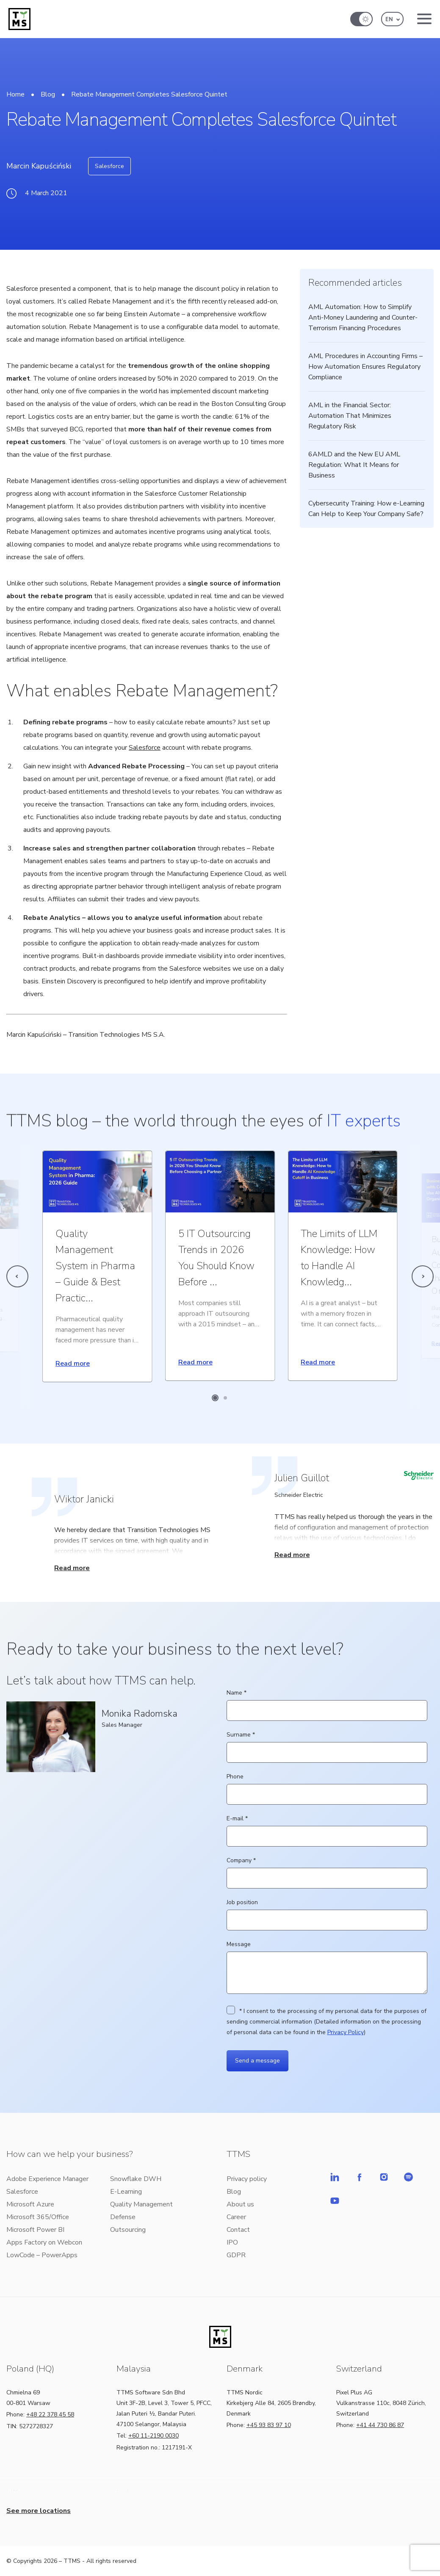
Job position (327, 1911)
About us (240, 2204)
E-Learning (126, 2191)
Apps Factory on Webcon (44, 2242)
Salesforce (109, 166)
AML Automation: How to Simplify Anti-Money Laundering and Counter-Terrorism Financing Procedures (363, 317)
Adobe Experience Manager (47, 2179)
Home (15, 94)
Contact (238, 2229)
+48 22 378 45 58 (50, 2414)
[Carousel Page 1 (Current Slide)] (215, 1398)
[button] (392, 19)
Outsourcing (128, 2229)
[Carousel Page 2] (225, 1398)
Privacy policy (247, 2179)
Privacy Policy (345, 2032)
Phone (327, 1785)
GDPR (236, 2255)
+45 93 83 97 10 (268, 2425)
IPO (232, 2242)
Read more (72, 1363)
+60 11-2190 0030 (153, 2436)
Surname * (327, 1743)
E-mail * (327, 1827)
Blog (48, 94)
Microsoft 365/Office (37, 2217)
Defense (123, 2217)
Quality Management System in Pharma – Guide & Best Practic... (95, 1266)
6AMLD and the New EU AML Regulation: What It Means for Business (354, 465)
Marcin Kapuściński (38, 166)
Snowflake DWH (135, 2179)
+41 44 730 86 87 (380, 2425)
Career (236, 2217)
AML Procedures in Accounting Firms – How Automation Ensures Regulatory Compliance (365, 366)
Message (327, 1968)
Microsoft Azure (30, 2204)
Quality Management (141, 2204)
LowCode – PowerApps (41, 2255)
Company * (327, 1869)
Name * (327, 1702)
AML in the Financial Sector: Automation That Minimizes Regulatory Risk (349, 415)
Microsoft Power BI (35, 2229)
